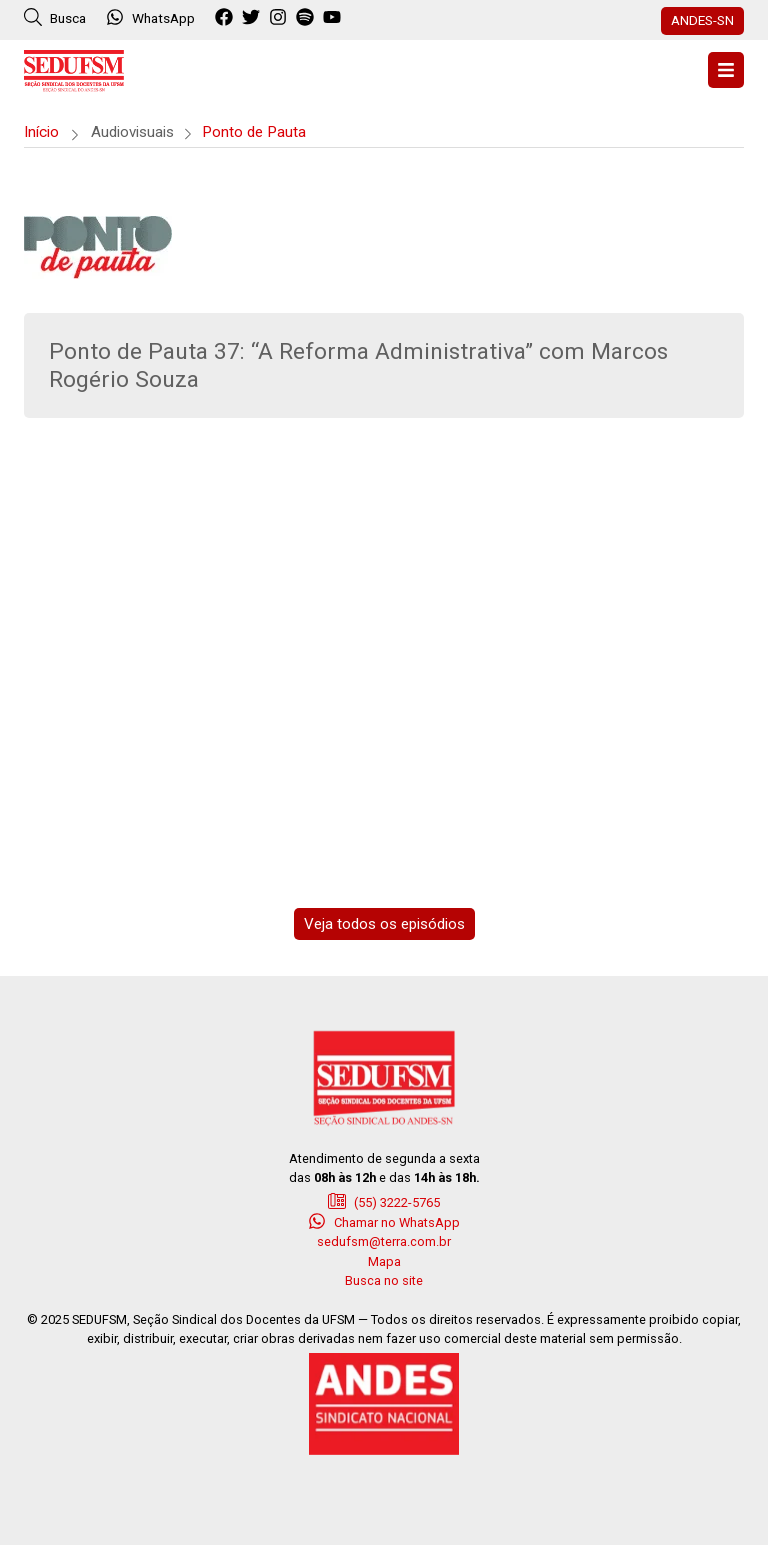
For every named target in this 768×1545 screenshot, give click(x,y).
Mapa (384, 1261)
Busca (55, 17)
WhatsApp (150, 17)
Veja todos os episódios (384, 924)
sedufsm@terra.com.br (384, 1241)
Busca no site (384, 1280)
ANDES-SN (702, 20)
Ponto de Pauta (254, 132)
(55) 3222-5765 (384, 1201)
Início (41, 132)
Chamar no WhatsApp (384, 1221)
